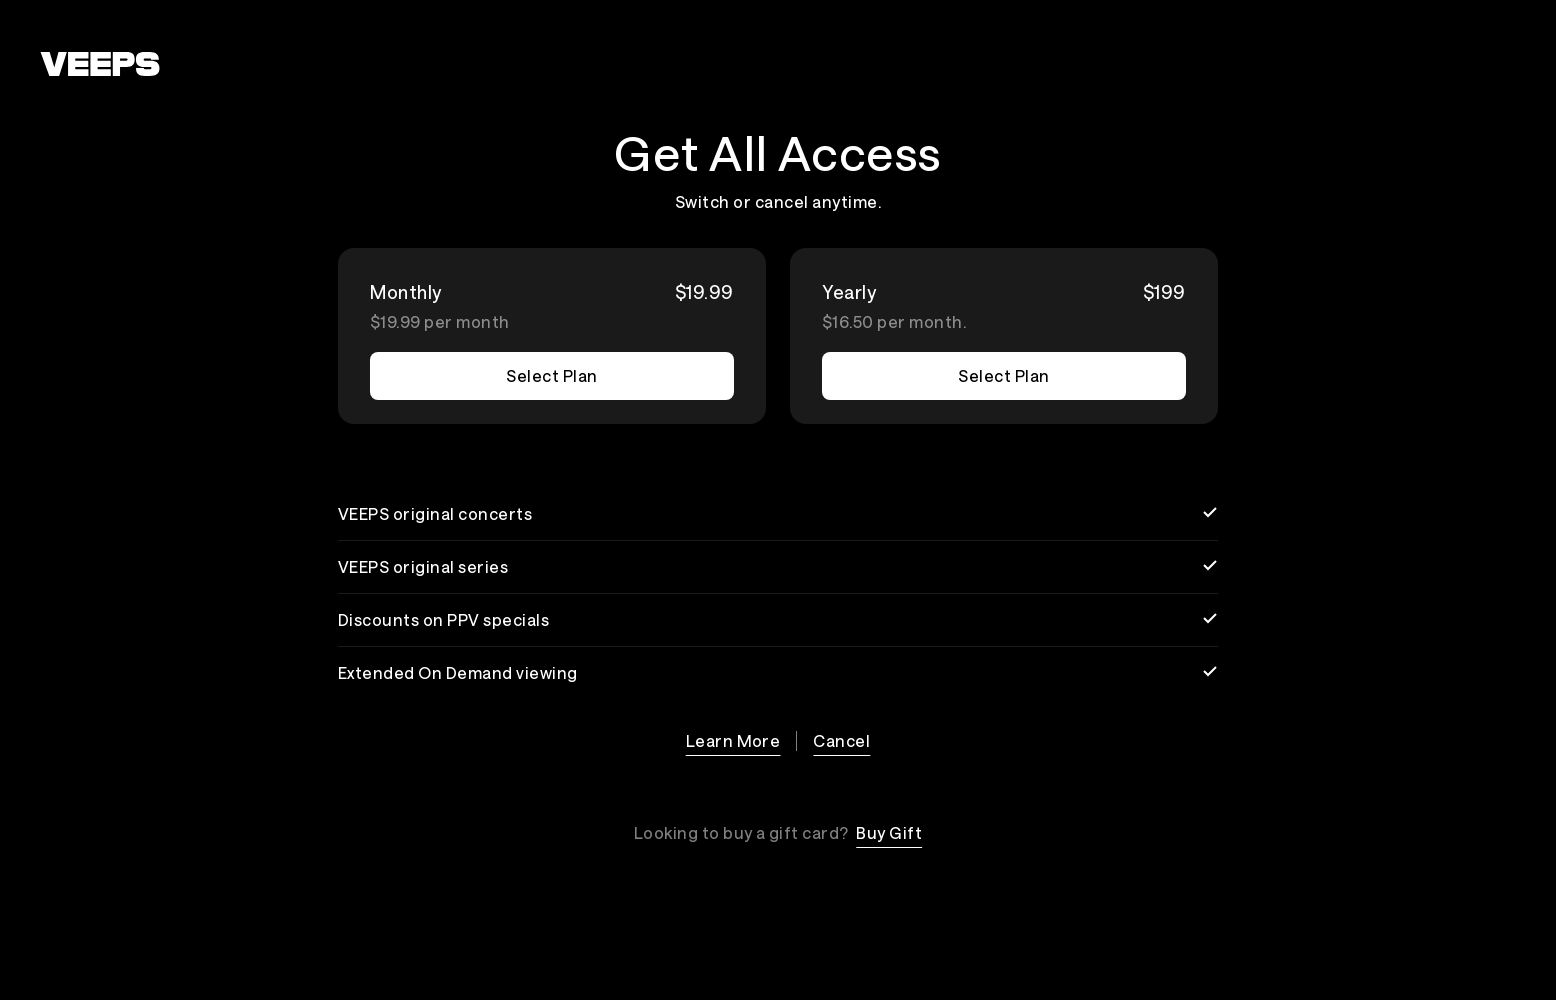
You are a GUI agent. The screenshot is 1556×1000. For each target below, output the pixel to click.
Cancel (841, 740)
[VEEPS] (100, 64)
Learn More (733, 740)
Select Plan (551, 375)
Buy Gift (889, 832)
